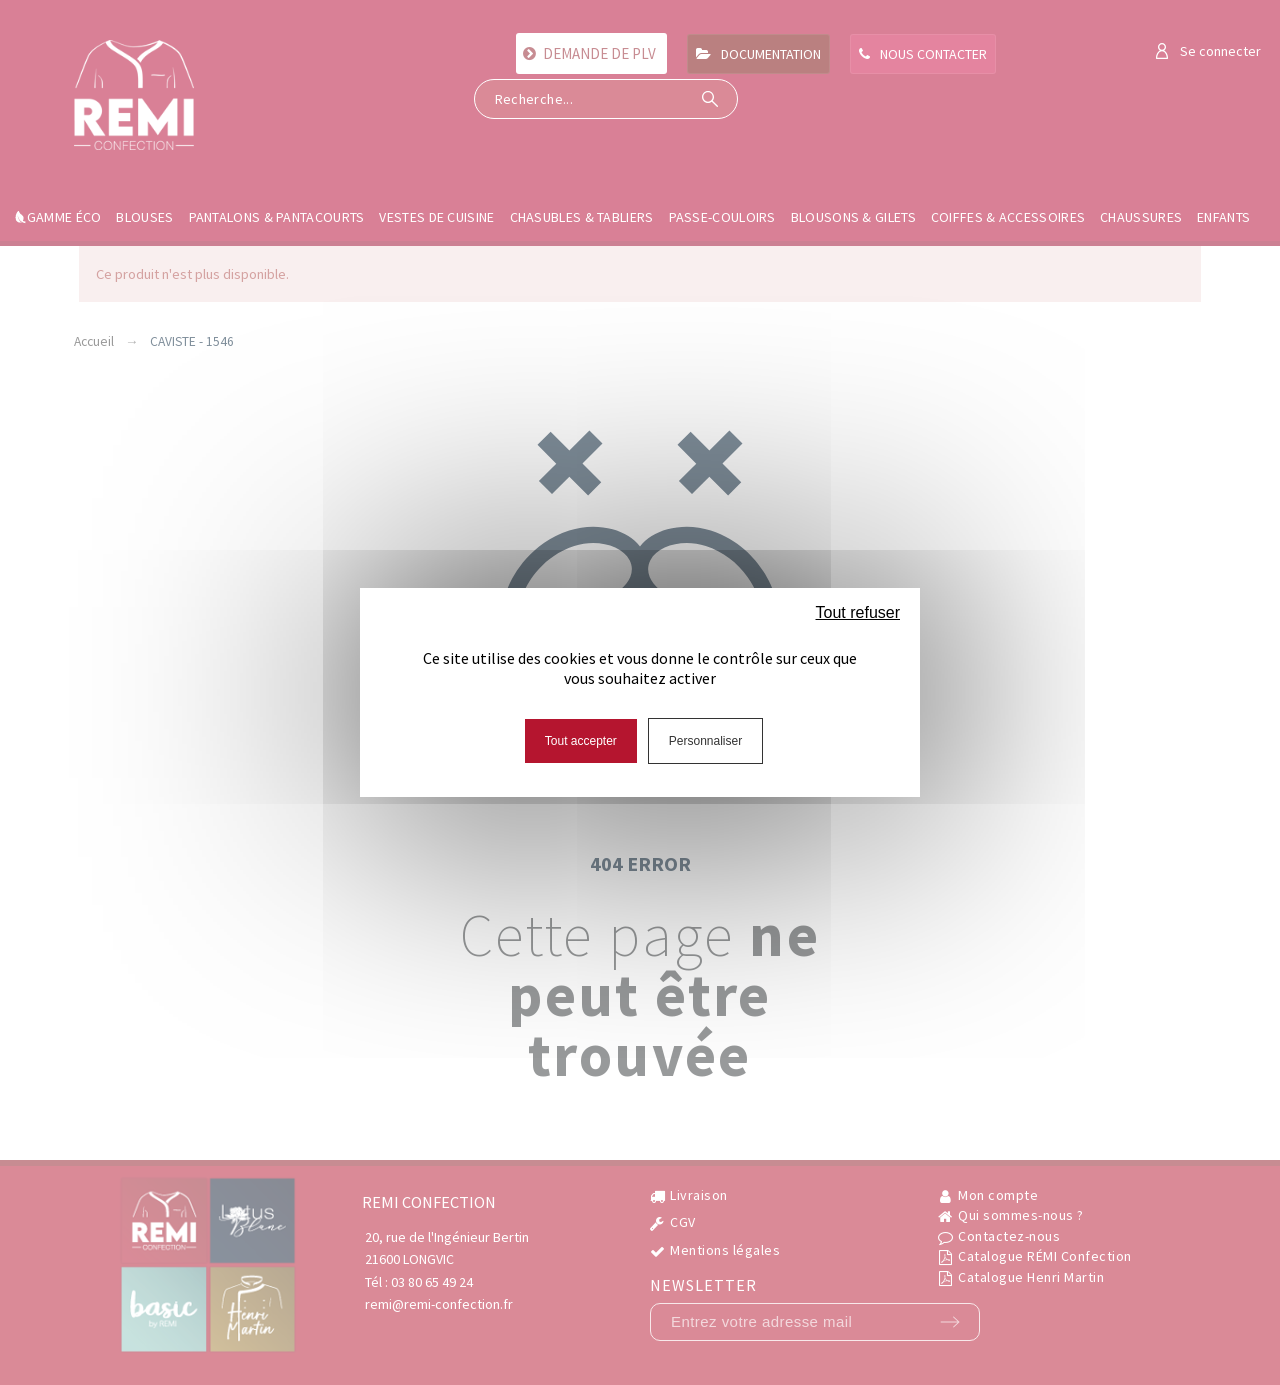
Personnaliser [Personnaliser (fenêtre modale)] (705, 741)
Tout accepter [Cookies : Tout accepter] (581, 741)
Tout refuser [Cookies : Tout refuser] (858, 612)
